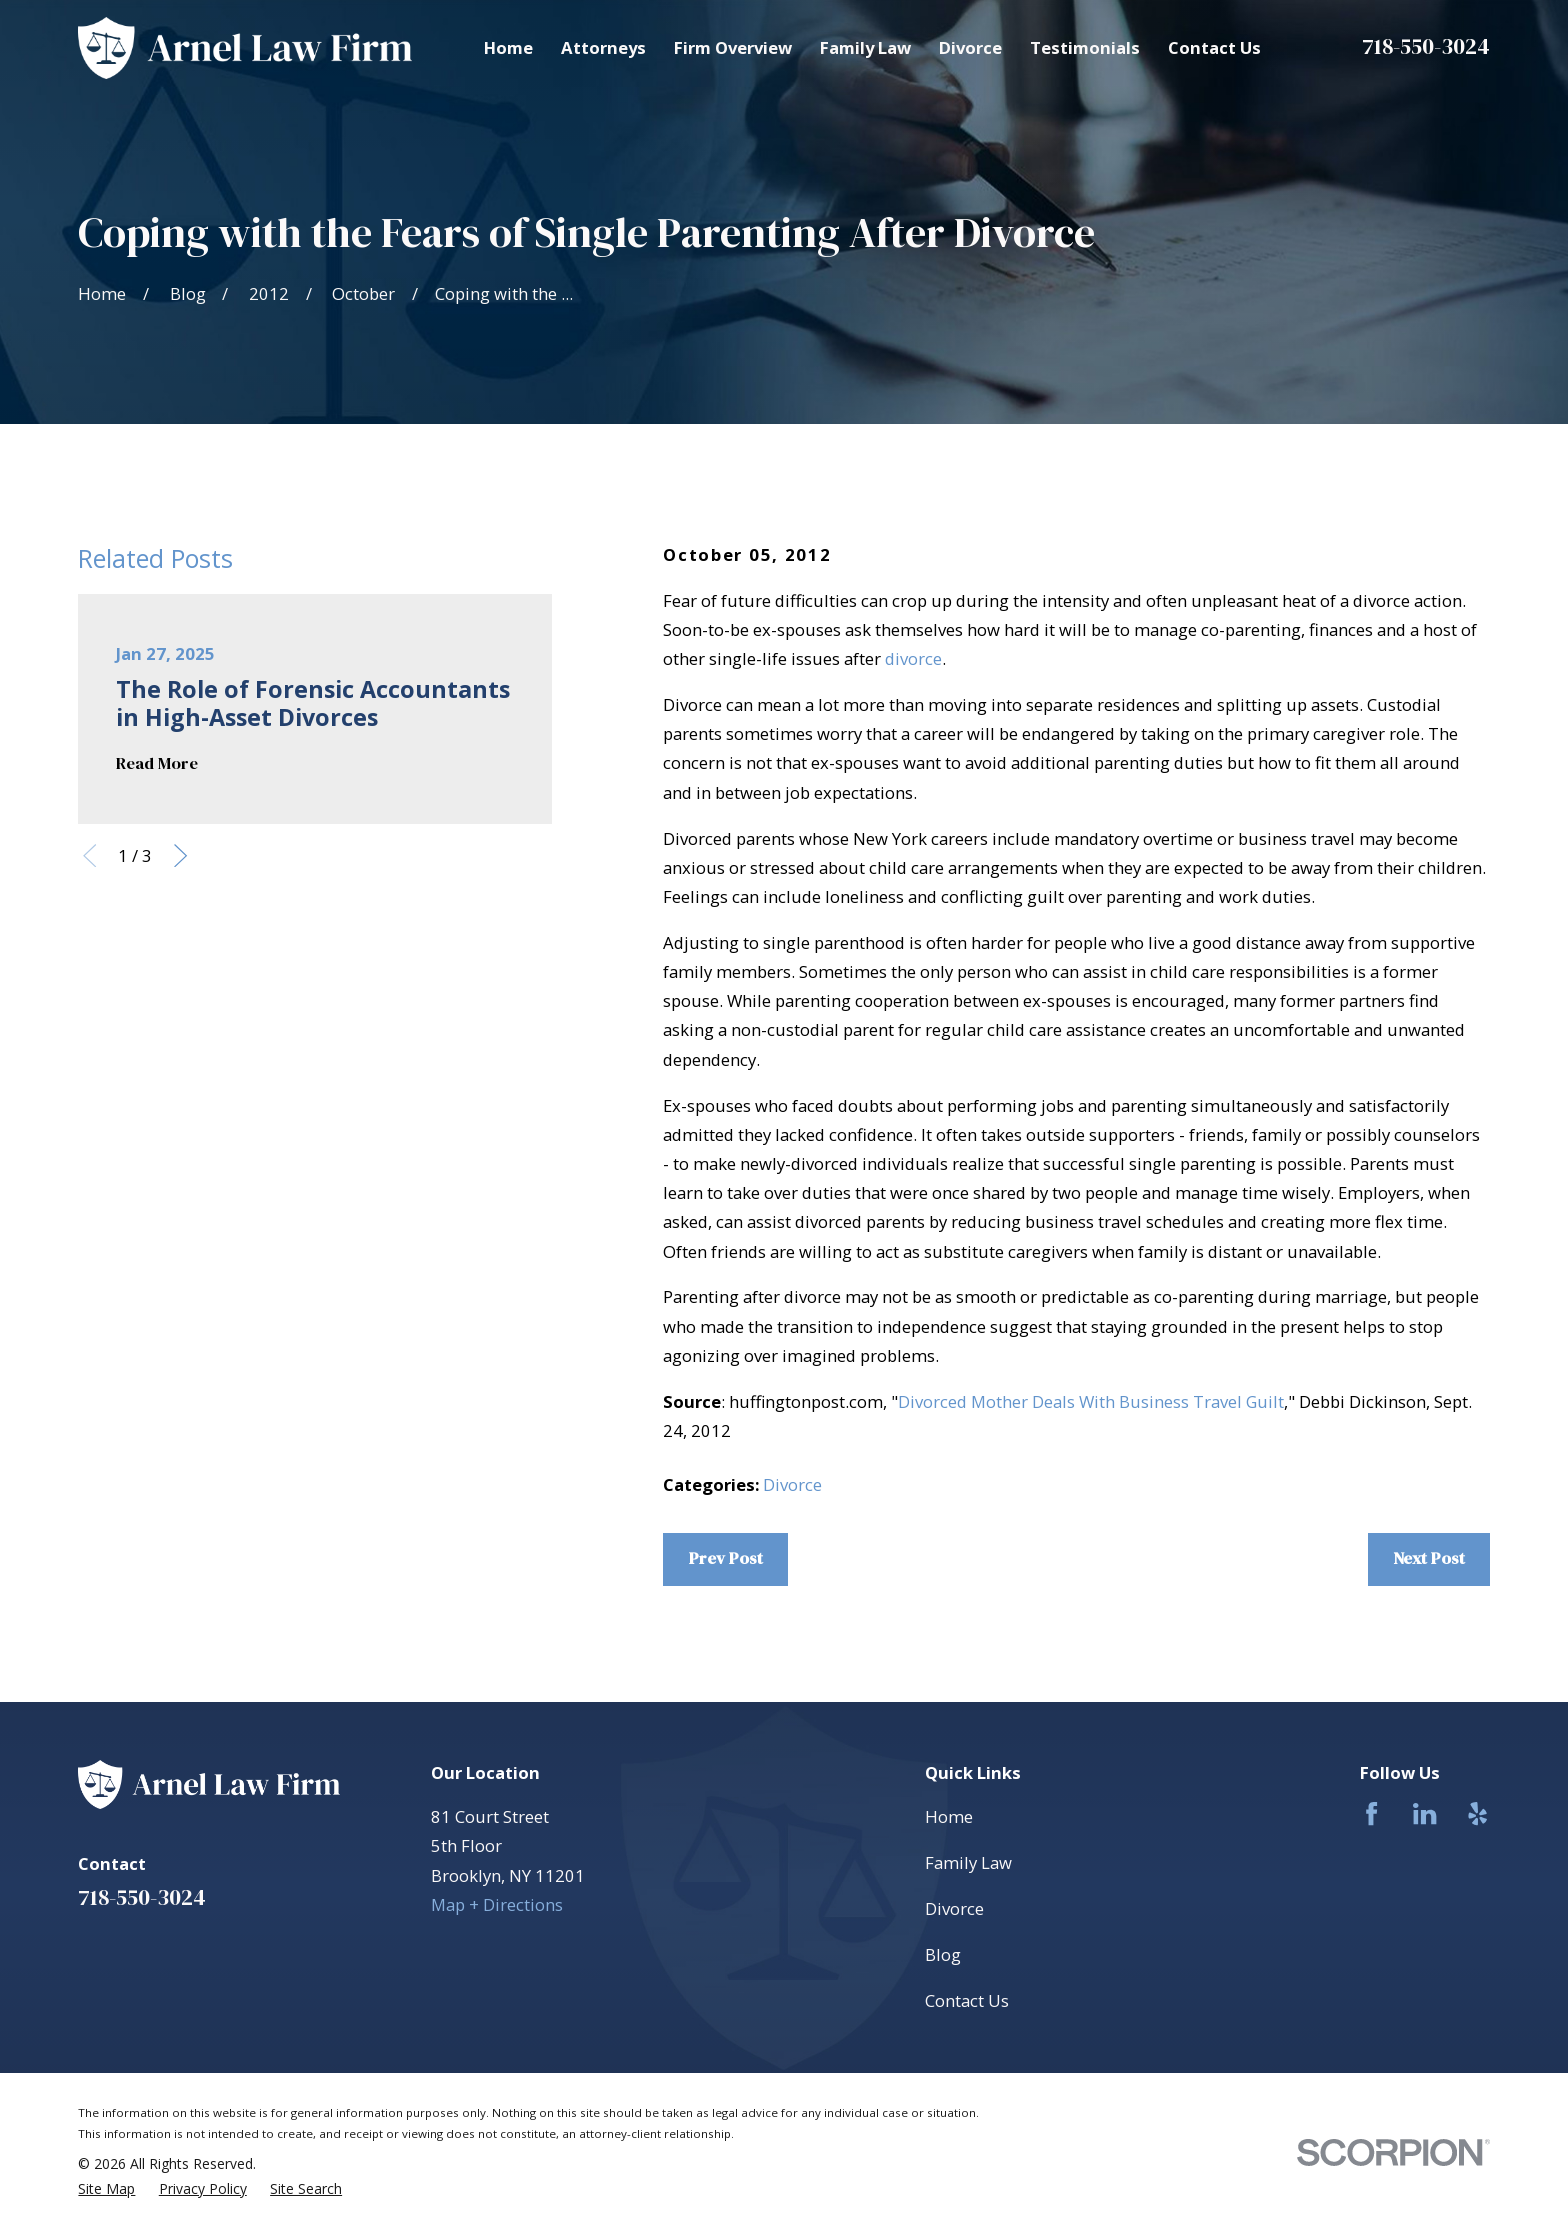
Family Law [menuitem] (865, 47)
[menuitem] (106, 2189)
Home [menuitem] (508, 47)
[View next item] (180, 855)
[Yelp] (1477, 1813)
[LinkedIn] (1424, 1813)
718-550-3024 (1426, 46)
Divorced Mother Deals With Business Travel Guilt (1091, 1401)
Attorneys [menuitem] (603, 47)
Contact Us (967, 2000)
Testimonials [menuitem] (1085, 47)
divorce (913, 658)
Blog (943, 1954)
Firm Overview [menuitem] (733, 47)
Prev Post (726, 1558)
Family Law (968, 1862)
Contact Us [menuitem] (1214, 47)
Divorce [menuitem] (970, 47)
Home (949, 1816)
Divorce (792, 1484)
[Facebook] (1371, 1813)
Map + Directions (497, 1904)
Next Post (1429, 1558)
